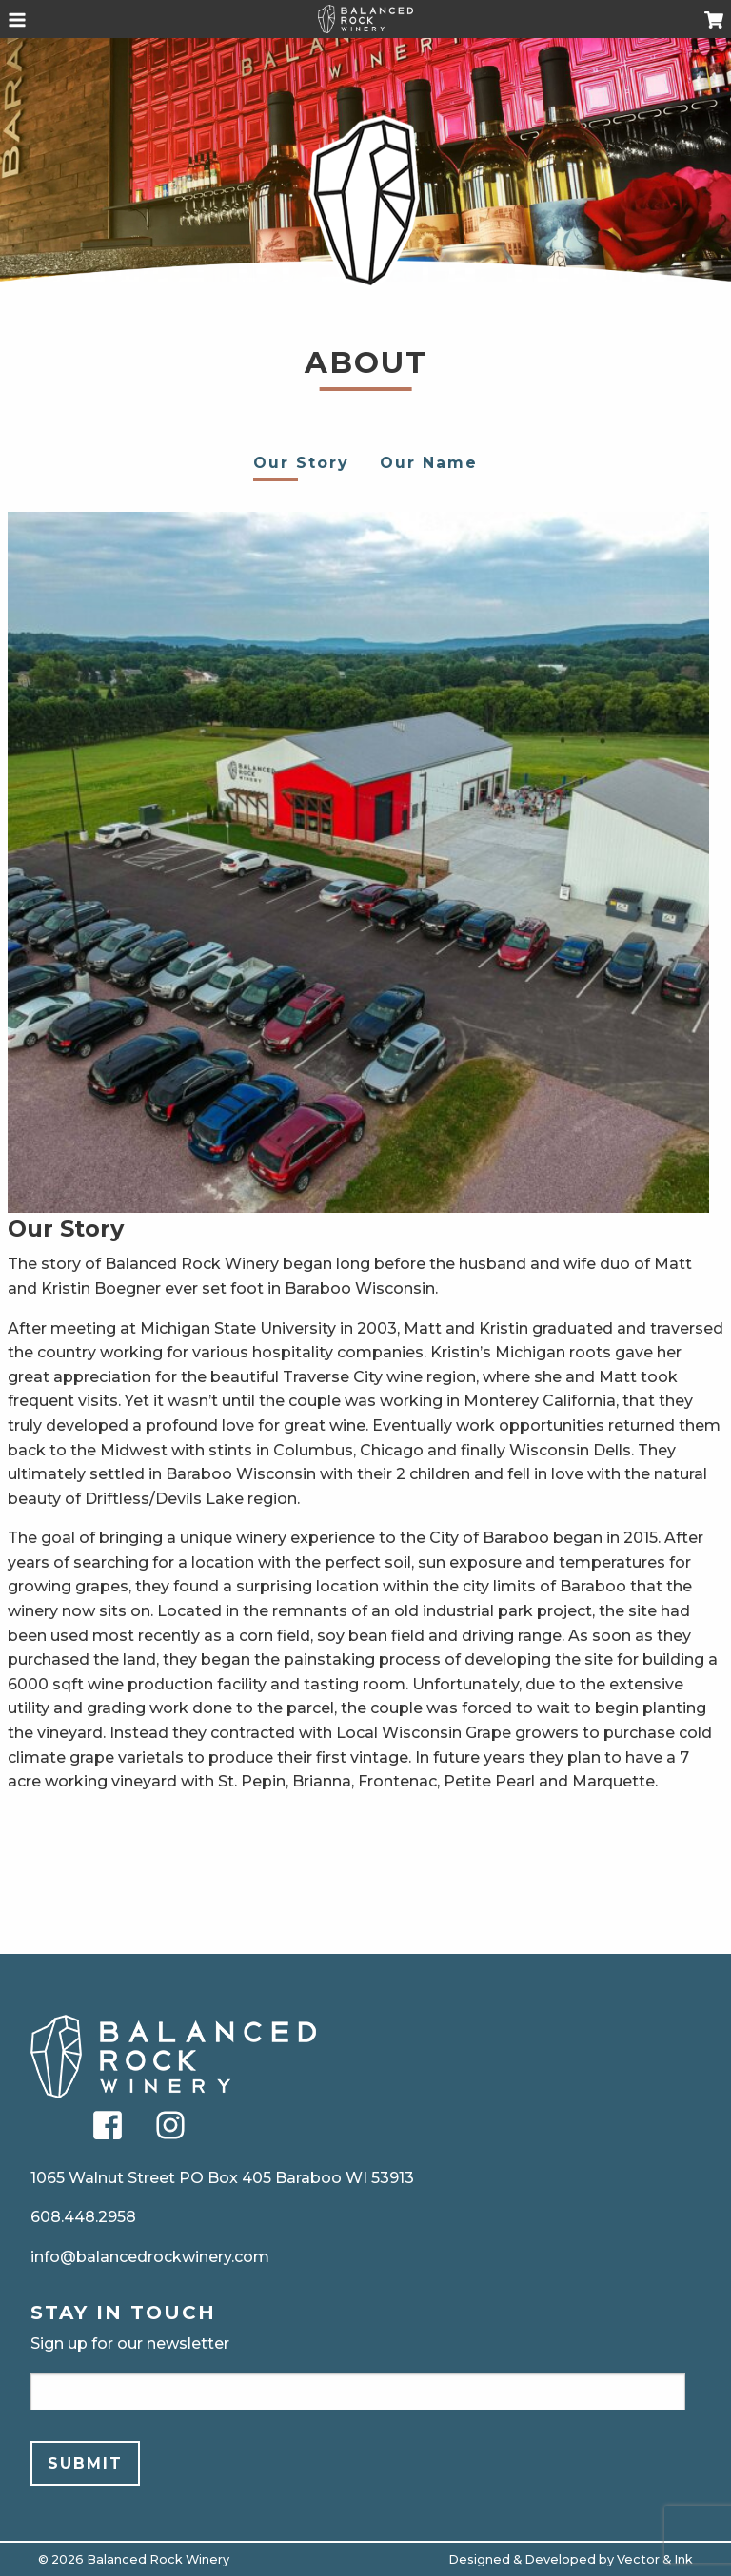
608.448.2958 (83, 2217)
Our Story (301, 463)
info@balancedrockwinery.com (149, 2257)
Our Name (429, 463)
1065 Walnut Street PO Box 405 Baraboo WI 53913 (222, 2178)
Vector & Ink (655, 2559)
